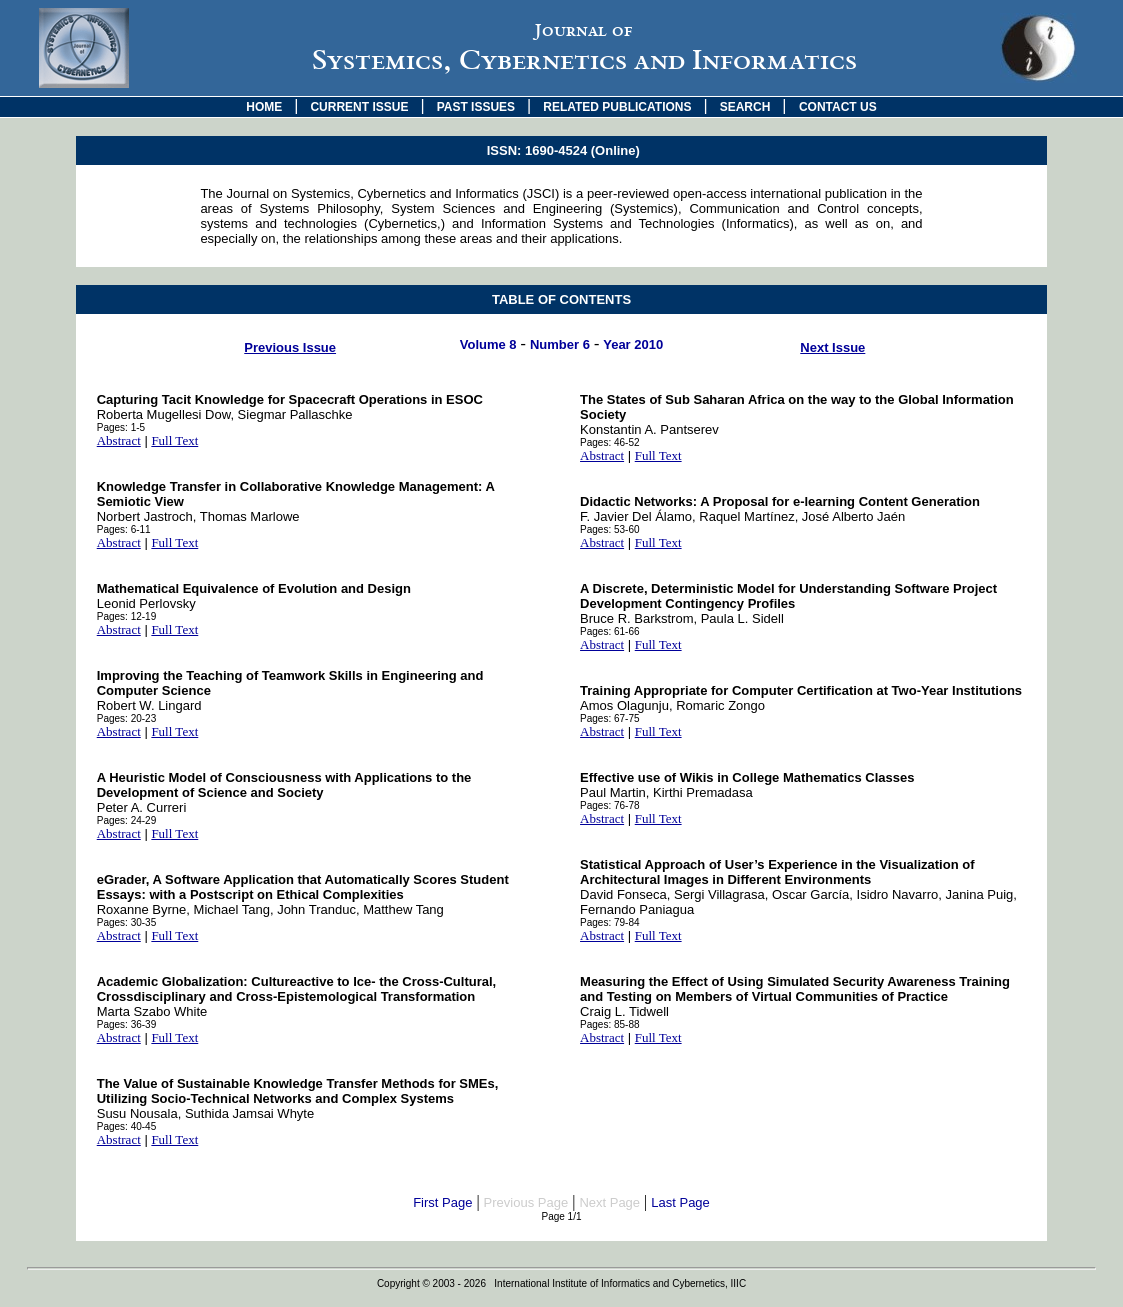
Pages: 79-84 (610, 922)
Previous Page (526, 1202)
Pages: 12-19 (127, 616)
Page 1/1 (561, 1216)
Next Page (609, 1202)
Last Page (680, 1202)
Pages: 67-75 (610, 718)
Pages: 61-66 (610, 631)
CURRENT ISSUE (359, 107)
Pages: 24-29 (127, 820)
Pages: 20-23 (127, 718)
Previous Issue (290, 347)
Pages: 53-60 (610, 529)
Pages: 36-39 (127, 1024)
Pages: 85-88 (610, 1024)
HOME (264, 107)
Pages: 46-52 (610, 442)
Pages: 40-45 (127, 1126)
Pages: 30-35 (127, 922)
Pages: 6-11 (124, 529)
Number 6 (560, 344)
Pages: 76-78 (610, 805)
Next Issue (832, 347)
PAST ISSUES (476, 107)
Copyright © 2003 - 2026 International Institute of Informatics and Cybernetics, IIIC (561, 1283)
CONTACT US (838, 107)
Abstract (119, 440)
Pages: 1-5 (121, 427)
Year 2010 (633, 344)
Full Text (174, 440)
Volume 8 (488, 344)
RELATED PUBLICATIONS (617, 107)
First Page (442, 1202)
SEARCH (745, 107)
